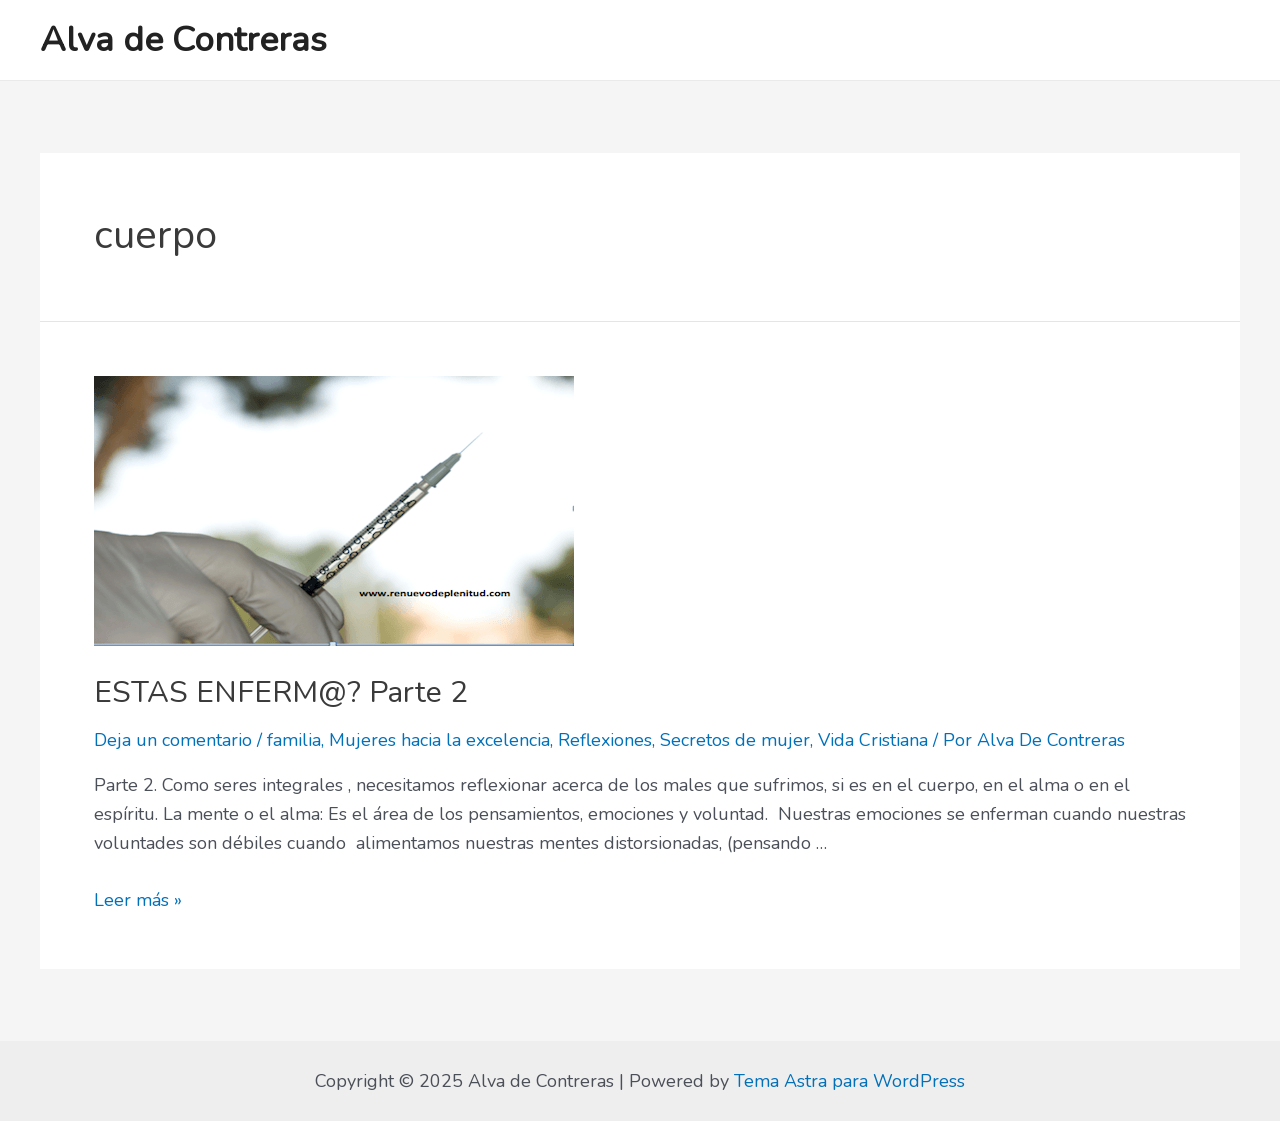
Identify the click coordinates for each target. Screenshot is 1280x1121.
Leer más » (138, 900)
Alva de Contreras (183, 39)
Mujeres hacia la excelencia (439, 740)
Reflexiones (605, 740)
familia (294, 740)
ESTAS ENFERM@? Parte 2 (281, 692)
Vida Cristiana (873, 740)
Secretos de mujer (735, 740)
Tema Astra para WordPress (849, 1081)
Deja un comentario (173, 740)
